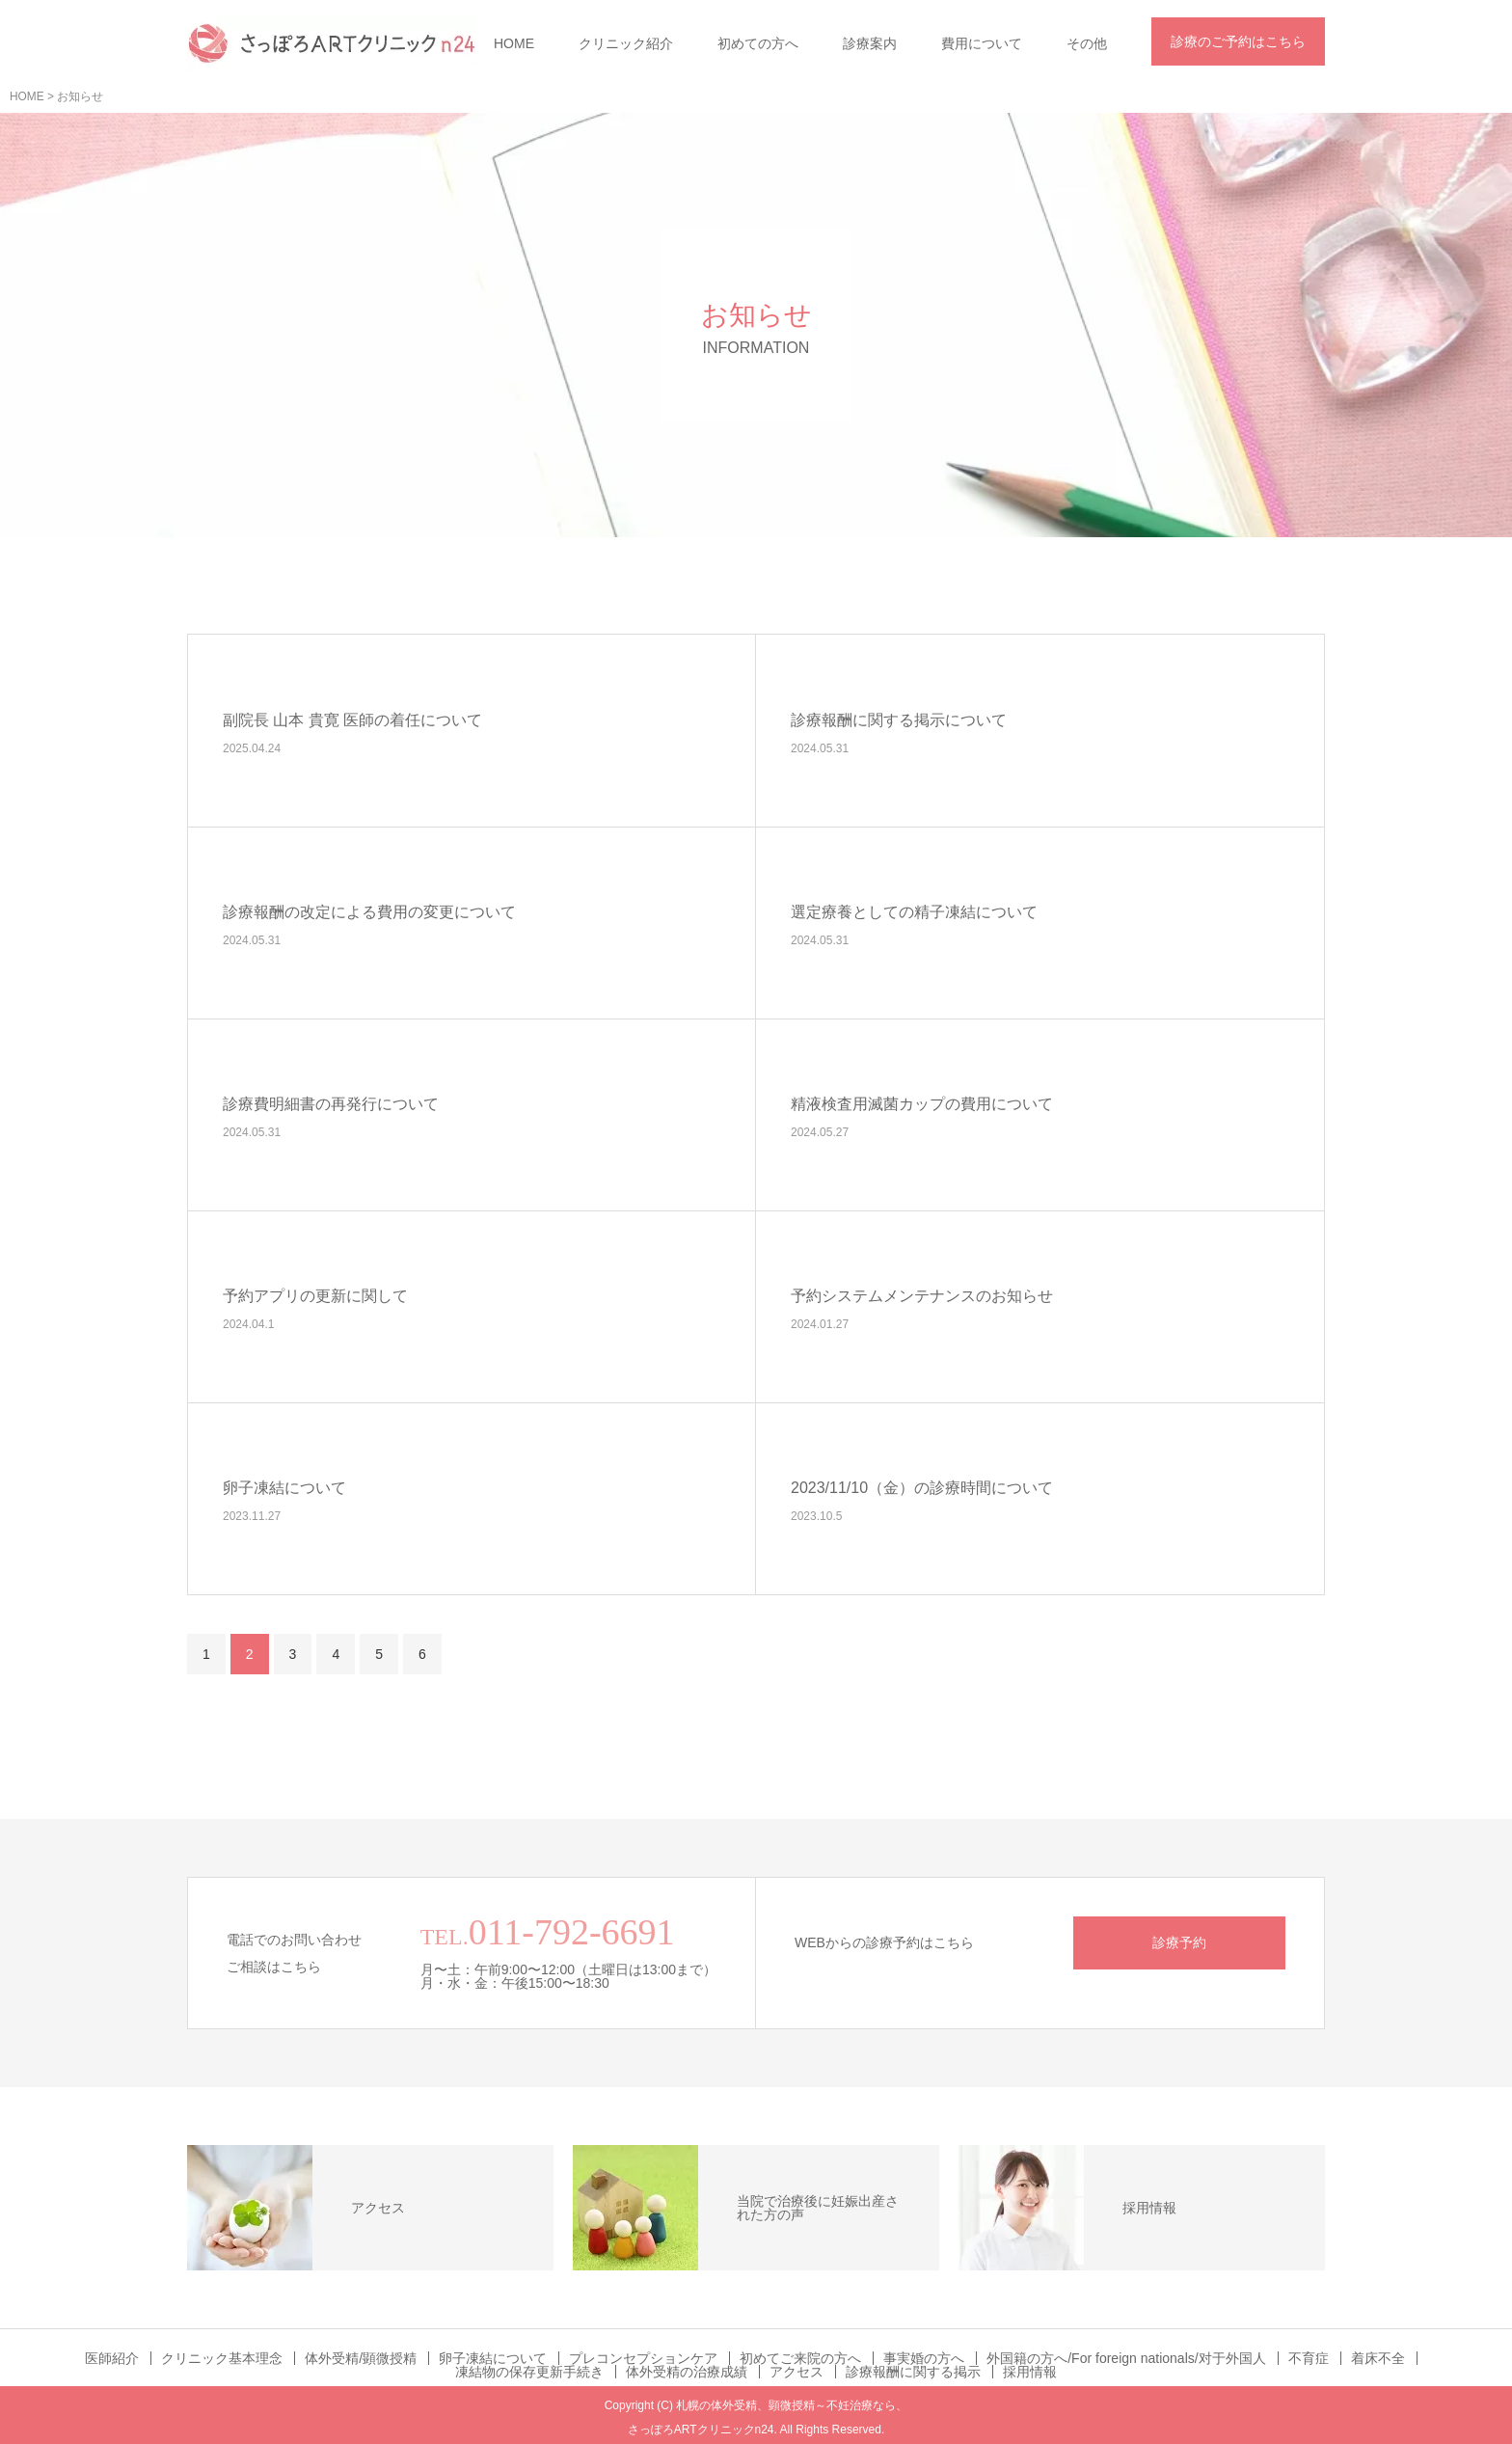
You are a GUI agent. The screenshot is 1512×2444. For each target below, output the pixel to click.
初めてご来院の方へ (800, 2358)
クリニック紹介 (626, 43)
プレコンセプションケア (643, 2358)
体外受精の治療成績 (686, 2371)
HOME (514, 43)
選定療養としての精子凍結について (914, 912)
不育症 (1308, 2358)
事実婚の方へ (923, 2358)
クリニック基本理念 (222, 2358)
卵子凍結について (284, 1488)
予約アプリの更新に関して (315, 1296)
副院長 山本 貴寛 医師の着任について (352, 720)
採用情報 (1030, 2371)
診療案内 (870, 43)
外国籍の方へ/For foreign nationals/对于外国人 (1125, 2358)
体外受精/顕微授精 (361, 2358)
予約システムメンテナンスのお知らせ (922, 1296)
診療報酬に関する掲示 (913, 2371)
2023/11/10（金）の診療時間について (922, 1488)
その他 (1086, 43)
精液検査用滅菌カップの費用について (922, 1104)
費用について (981, 43)
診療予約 (1179, 1942)
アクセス (797, 2371)
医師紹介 (112, 2358)
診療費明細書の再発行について (331, 1104)
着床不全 (1378, 2358)
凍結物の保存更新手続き (529, 2371)
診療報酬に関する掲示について (899, 720)
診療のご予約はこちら (1238, 41)
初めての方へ (757, 43)
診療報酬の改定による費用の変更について (369, 912)
